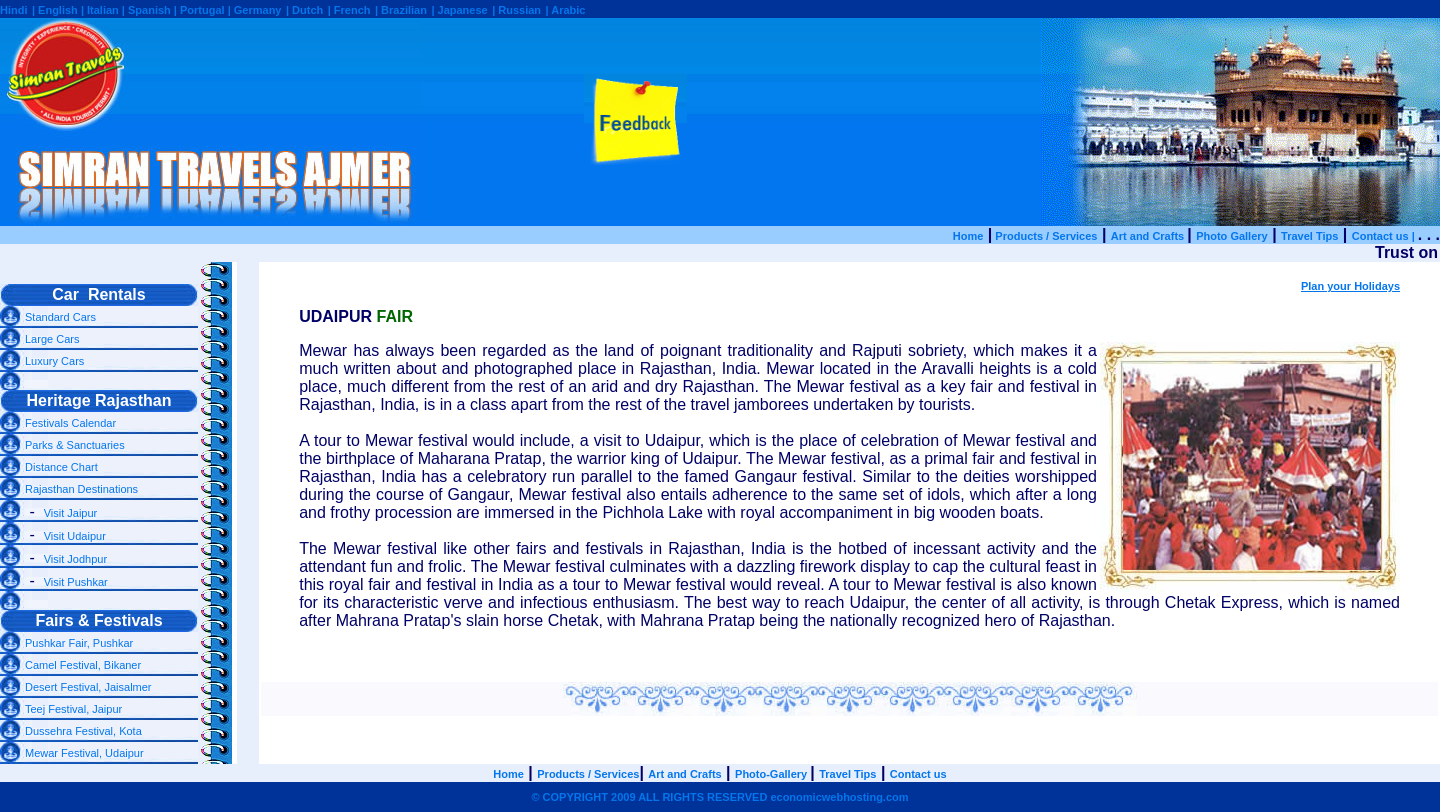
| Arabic (566, 10)
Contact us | (1385, 236)
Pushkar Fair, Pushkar (79, 643)
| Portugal (201, 10)
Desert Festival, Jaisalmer (88, 687)
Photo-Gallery (771, 774)
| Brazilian (401, 10)
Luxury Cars (54, 361)
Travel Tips (1309, 236)
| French (349, 10)
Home (968, 236)
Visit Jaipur (71, 513)
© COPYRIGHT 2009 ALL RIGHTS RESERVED (719, 797)
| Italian (101, 10)
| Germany (255, 10)
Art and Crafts (1149, 236)
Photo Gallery (1232, 236)
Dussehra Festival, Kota (83, 731)
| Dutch (304, 10)
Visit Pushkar (76, 582)
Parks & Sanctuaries (75, 445)
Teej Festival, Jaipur (73, 709)
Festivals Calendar (70, 423)
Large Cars (52, 339)
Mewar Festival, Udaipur (84, 753)
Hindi (14, 10)
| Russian (516, 10)
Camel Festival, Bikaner (83, 665)
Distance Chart (61, 467)
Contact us (918, 774)
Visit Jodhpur (75, 559)
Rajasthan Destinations (81, 489)
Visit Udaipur (75, 536)
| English (56, 10)
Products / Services (1044, 236)
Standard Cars (60, 317)
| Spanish (148, 10)
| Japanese (459, 10)
